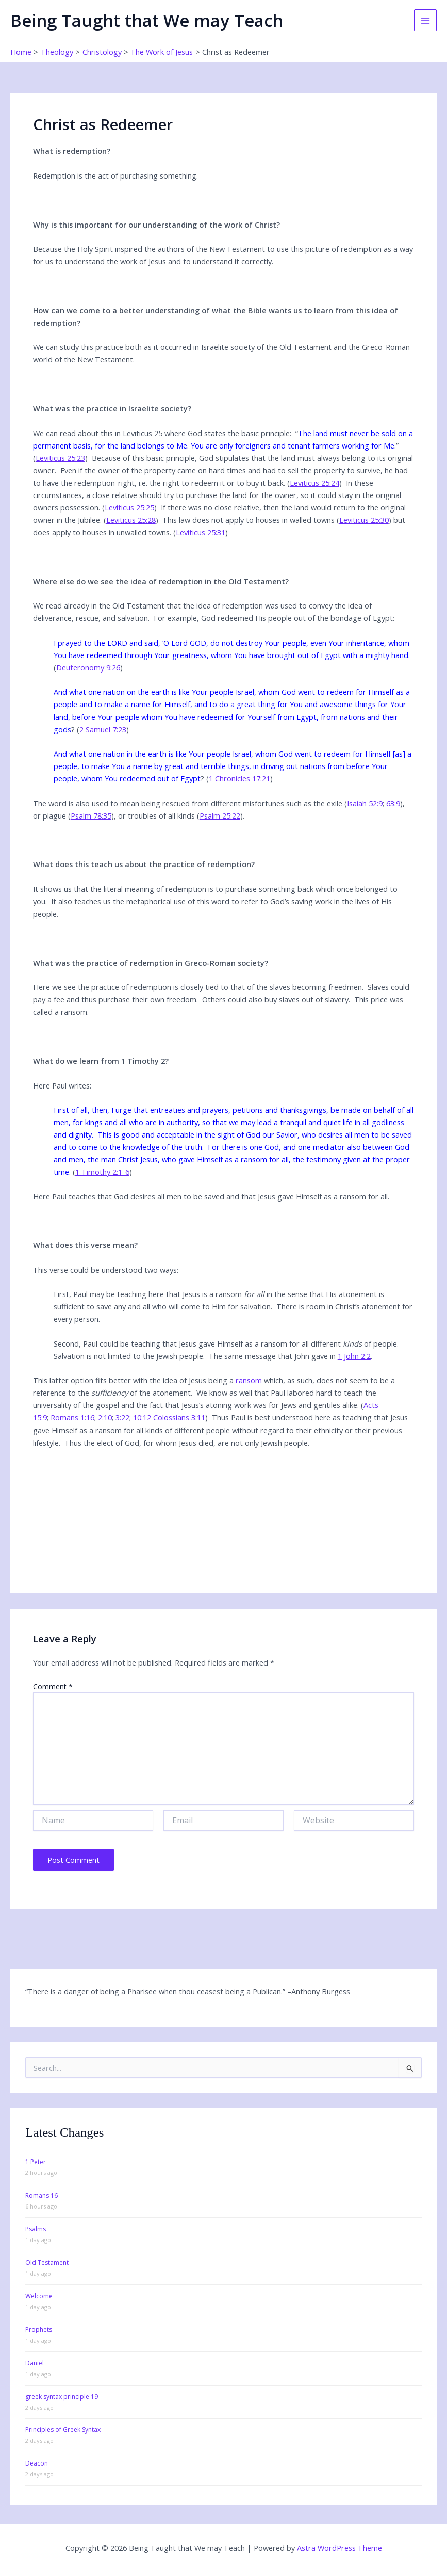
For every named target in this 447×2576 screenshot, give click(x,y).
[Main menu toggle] (425, 20)
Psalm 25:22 (220, 815)
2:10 (105, 1417)
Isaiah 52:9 (365, 803)
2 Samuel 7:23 (102, 729)
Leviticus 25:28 (131, 520)
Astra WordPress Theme (339, 2547)
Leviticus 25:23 (60, 458)
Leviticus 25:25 (129, 507)
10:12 (142, 1417)
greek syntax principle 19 (61, 2396)
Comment (53, 1686)
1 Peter (35, 2161)
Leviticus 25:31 (200, 532)
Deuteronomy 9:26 (88, 667)
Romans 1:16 (72, 1417)
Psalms (35, 2229)
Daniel (34, 2363)
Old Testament (47, 2262)
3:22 (122, 1417)
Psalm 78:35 (91, 815)
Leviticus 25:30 (364, 520)
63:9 (393, 803)
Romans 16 (41, 2195)
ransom (249, 1380)
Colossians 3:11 (179, 1417)
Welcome (39, 2296)
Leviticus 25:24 (314, 482)
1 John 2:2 (354, 1356)
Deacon (36, 2463)
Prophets (38, 2329)
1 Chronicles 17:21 (239, 778)
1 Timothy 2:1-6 (102, 1171)
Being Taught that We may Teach (146, 20)
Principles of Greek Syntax (63, 2429)
